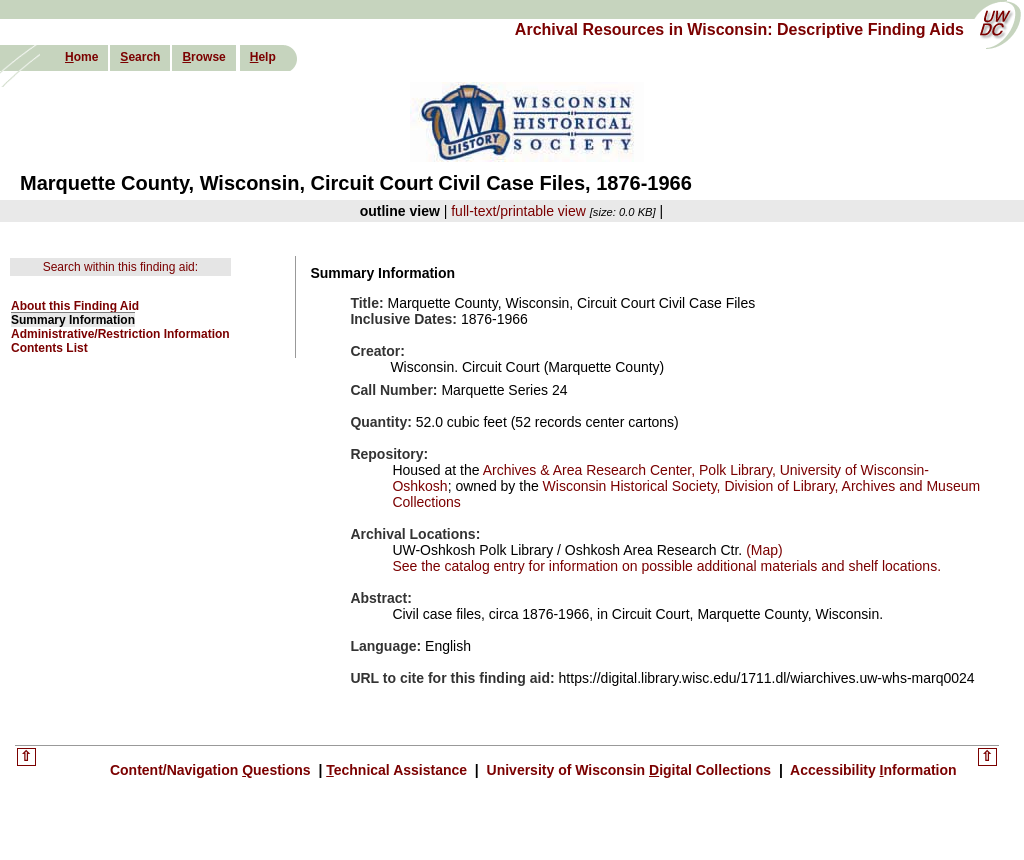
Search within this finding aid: (120, 267)
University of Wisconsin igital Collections (629, 770)
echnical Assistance (398, 770)
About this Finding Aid (75, 306)
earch (140, 57)
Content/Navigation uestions (212, 770)
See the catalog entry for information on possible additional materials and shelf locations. (666, 566)
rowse (203, 57)
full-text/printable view (518, 211)
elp (263, 57)
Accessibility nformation (872, 770)
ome (81, 57)
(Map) (762, 550)
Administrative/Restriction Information (120, 334)
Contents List (49, 348)
